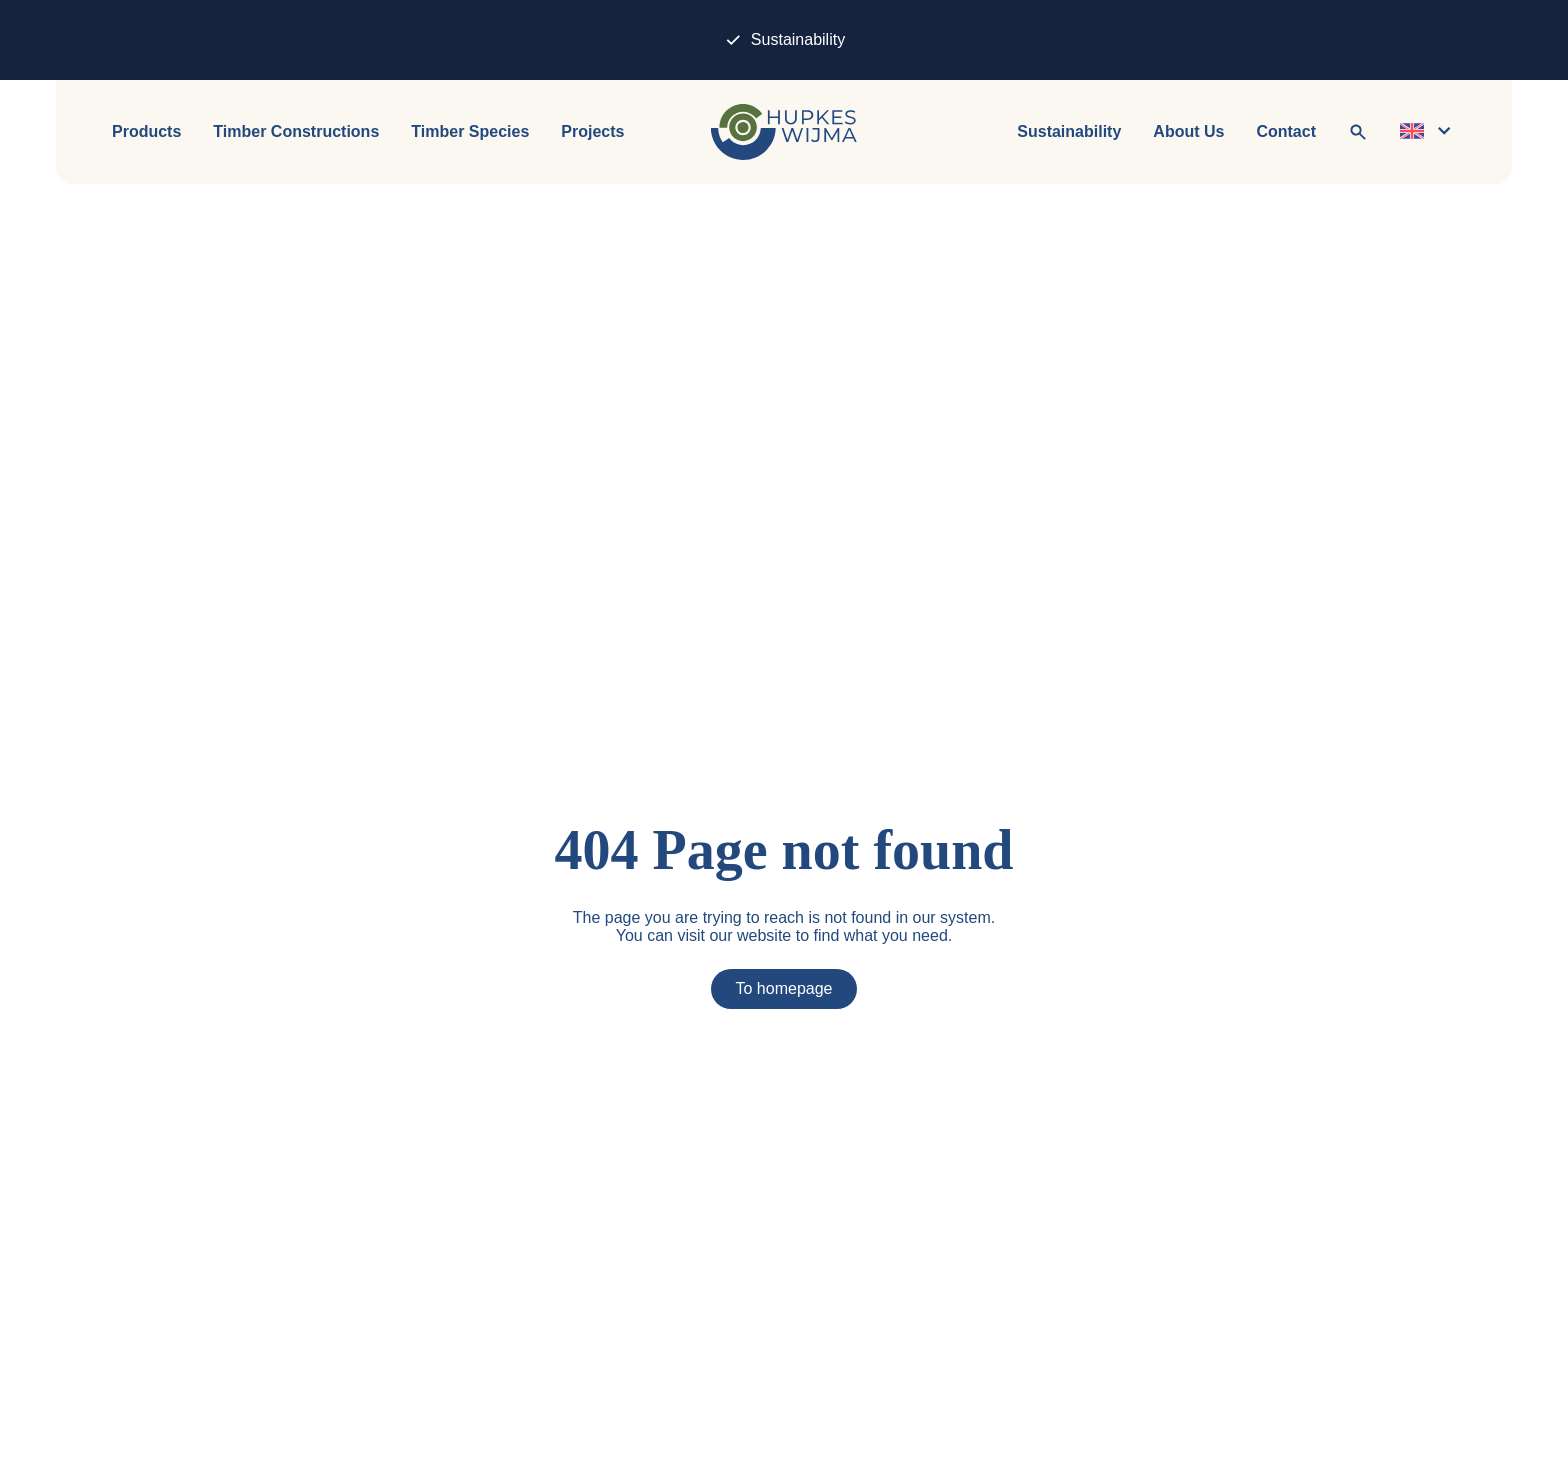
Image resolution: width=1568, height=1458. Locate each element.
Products (146, 132)
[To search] (1358, 132)
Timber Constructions (296, 132)
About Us (1188, 132)
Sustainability (784, 40)
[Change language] (1428, 132)
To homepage (784, 988)
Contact (1286, 132)
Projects (592, 132)
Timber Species (470, 132)
